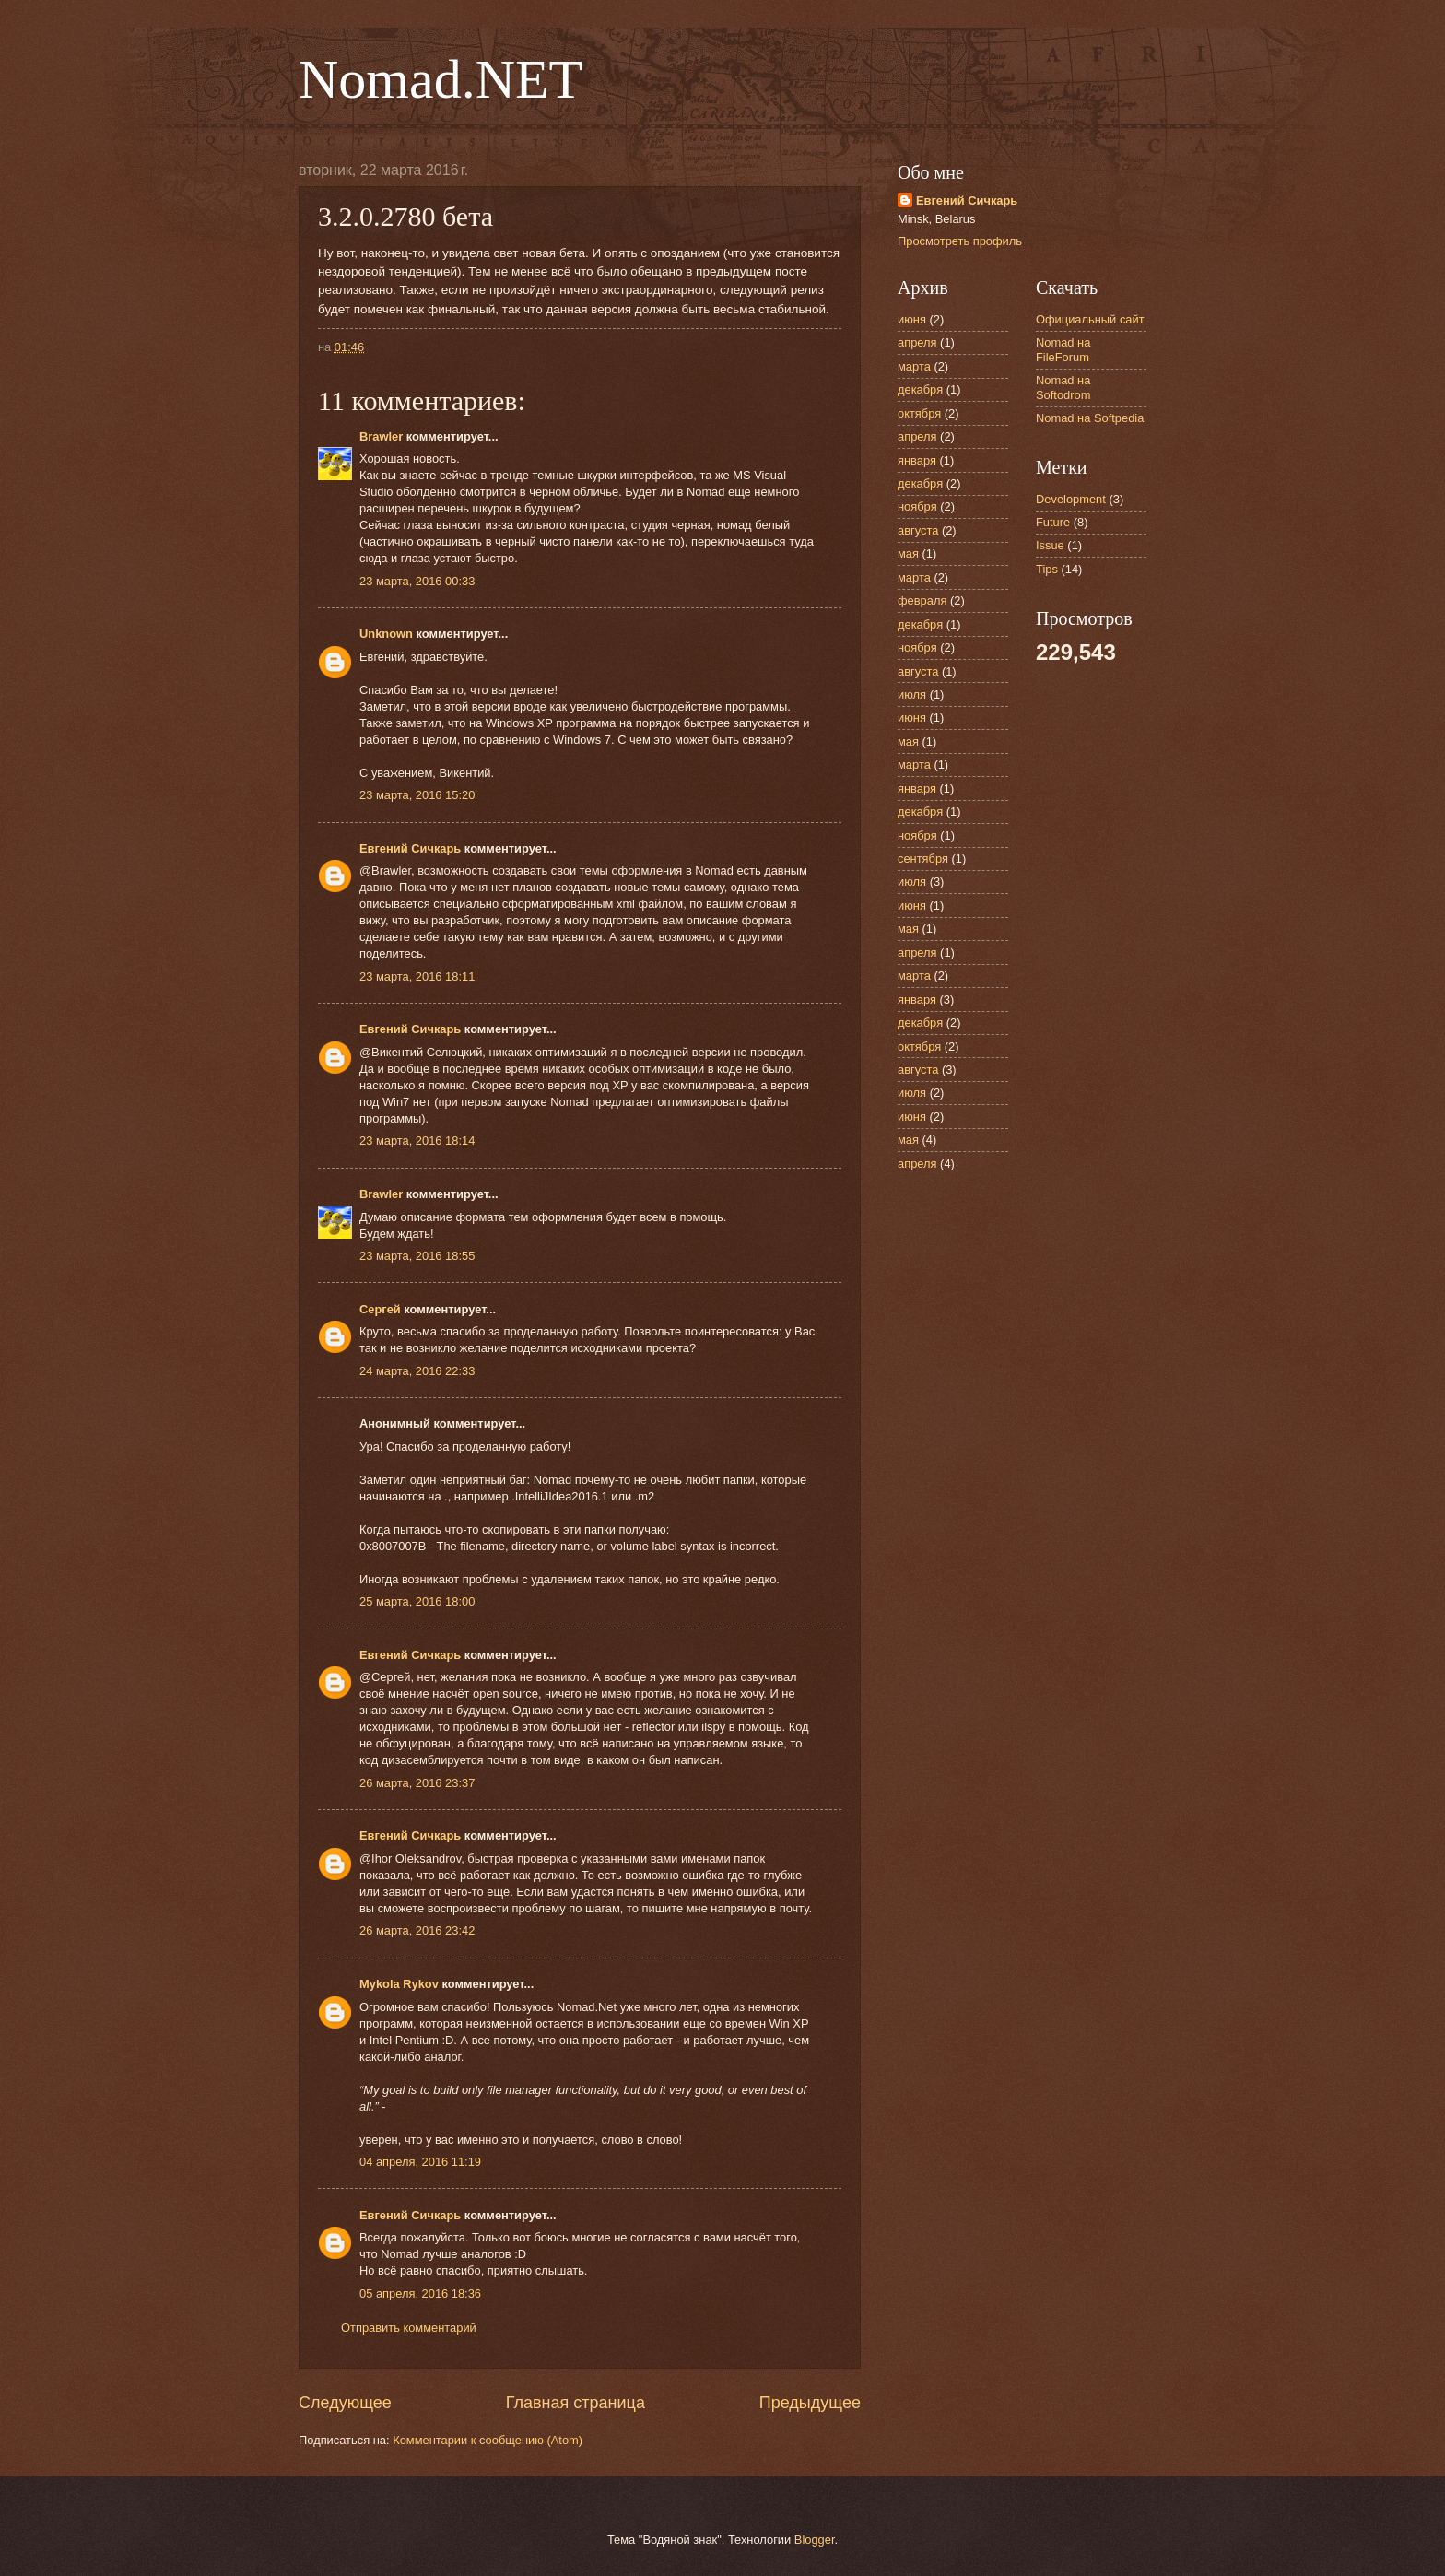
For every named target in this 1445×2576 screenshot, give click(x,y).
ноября (917, 506)
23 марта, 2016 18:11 (417, 976)
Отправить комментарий (408, 2328)
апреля (917, 342)
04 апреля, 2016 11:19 (420, 2162)
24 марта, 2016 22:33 (417, 1371)
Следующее (345, 2403)
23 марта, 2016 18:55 (417, 1256)
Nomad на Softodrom (1063, 387)
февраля (922, 600)
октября (919, 413)
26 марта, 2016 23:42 (417, 1930)
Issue (1050, 545)
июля (912, 694)
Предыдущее (810, 2403)
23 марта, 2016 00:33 (417, 581)
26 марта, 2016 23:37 (417, 1783)
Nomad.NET (440, 79)
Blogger (814, 2540)
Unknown (386, 634)
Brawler (381, 436)
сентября (923, 858)
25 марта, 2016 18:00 (417, 1601)
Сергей (380, 1309)
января (917, 460)
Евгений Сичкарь (410, 848)
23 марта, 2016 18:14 (417, 1140)
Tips (1047, 569)
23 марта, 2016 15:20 (417, 795)
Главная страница (575, 2403)
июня (912, 319)
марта (914, 366)
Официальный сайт (1090, 319)
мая (908, 553)
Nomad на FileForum (1063, 349)
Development (1071, 499)
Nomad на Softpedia (1090, 418)
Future (1053, 522)
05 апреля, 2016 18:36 (420, 2293)
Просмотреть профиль (960, 241)
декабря (920, 389)
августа (918, 530)
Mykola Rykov (399, 1984)
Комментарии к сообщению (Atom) (487, 2440)
